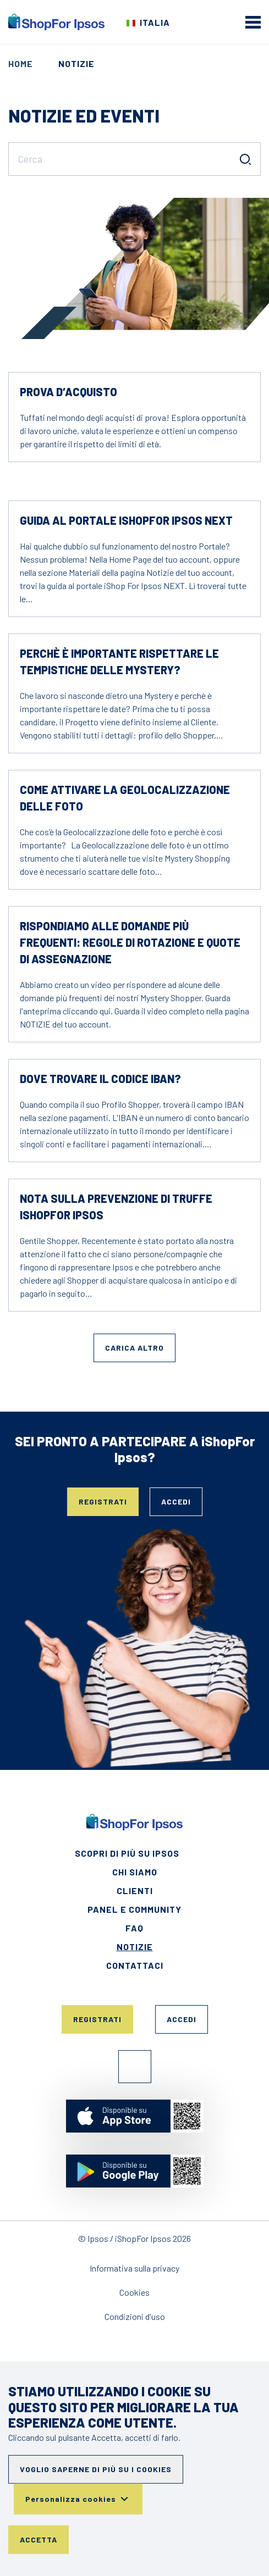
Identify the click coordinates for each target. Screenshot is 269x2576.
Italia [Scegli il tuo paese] (155, 22)
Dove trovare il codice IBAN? (100, 1078)
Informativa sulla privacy (134, 2268)
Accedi (176, 1501)
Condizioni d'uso (135, 2316)
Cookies (134, 2292)
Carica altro (134, 1347)
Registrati (103, 1501)
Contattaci (134, 1965)
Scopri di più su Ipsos (127, 1853)
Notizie (135, 1946)
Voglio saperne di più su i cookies (96, 2469)
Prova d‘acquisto (68, 391)
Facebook (134, 2066)
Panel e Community (134, 1909)
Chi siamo (134, 1872)
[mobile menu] (253, 22)
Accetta (38, 2539)
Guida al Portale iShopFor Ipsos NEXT (126, 520)
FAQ (134, 1928)
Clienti (135, 1890)
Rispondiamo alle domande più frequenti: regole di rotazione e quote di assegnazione (130, 942)
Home (20, 63)
